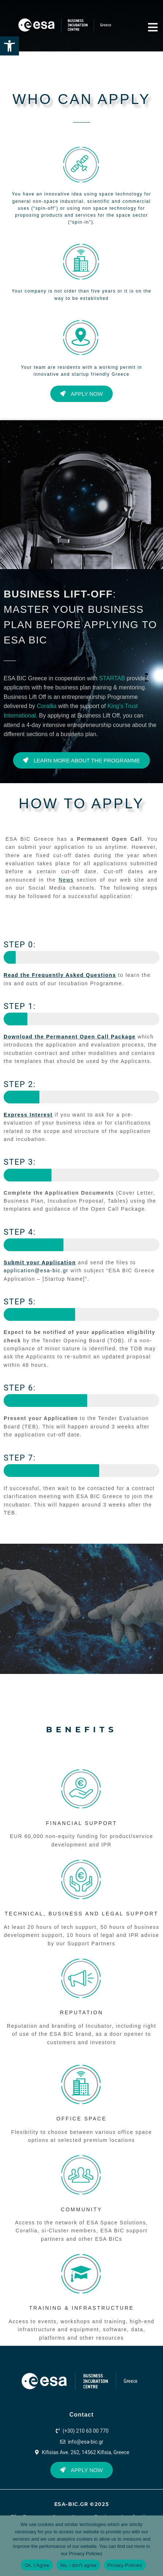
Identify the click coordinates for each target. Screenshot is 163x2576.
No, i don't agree (78, 2565)
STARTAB (112, 678)
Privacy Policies (85, 2553)
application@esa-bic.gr (37, 1270)
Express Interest (28, 1115)
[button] (9, 45)
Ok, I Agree (36, 2565)
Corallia (47, 706)
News (66, 880)
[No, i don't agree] (154, 2545)
